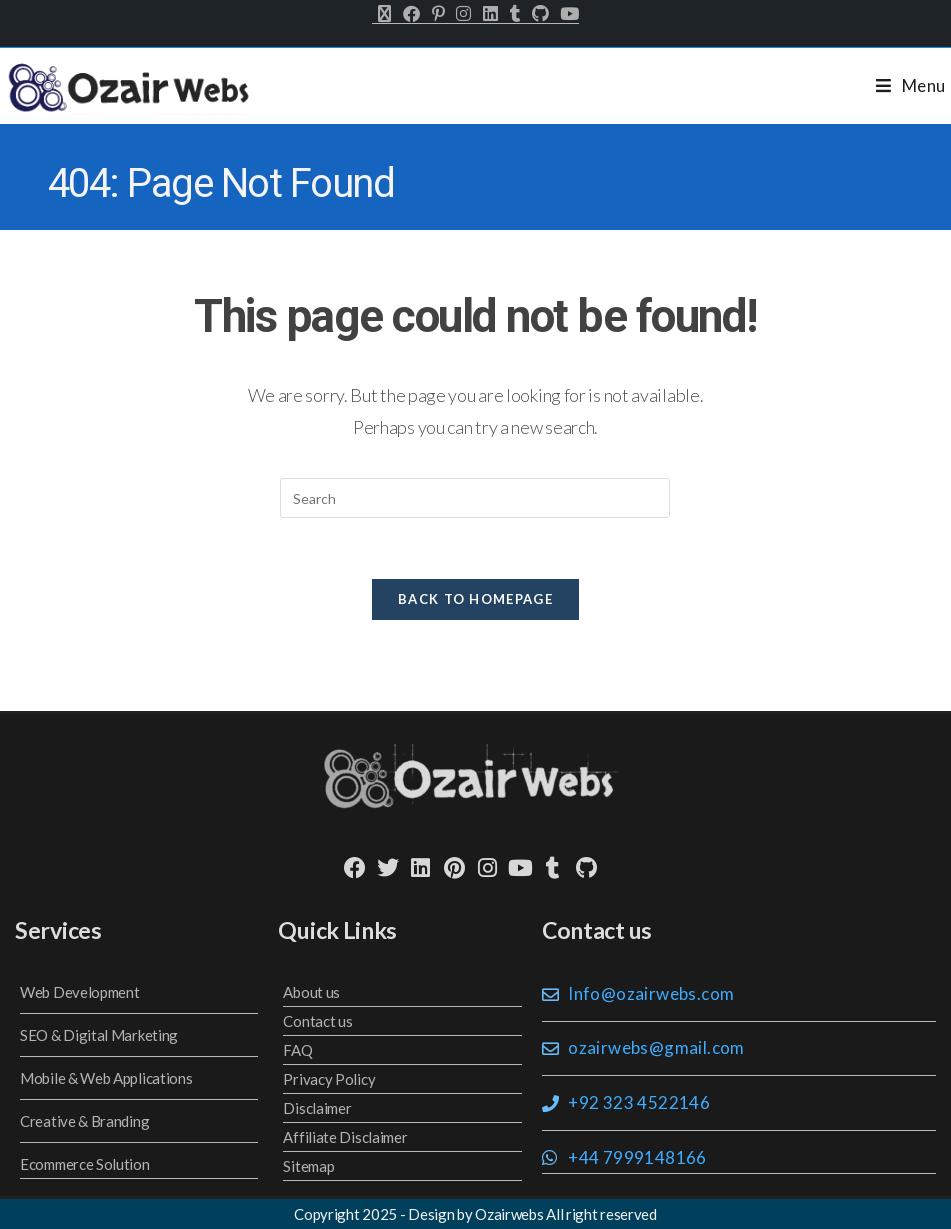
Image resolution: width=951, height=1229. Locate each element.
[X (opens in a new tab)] (384, 14)
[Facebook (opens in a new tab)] (411, 14)
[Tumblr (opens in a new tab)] (515, 14)
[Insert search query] (475, 498)
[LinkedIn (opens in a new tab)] (490, 14)
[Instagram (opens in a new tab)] (463, 14)
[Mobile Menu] (911, 85)
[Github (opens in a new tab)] (540, 14)
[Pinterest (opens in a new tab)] (438, 14)
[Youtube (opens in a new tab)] (566, 14)
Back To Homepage (475, 599)
